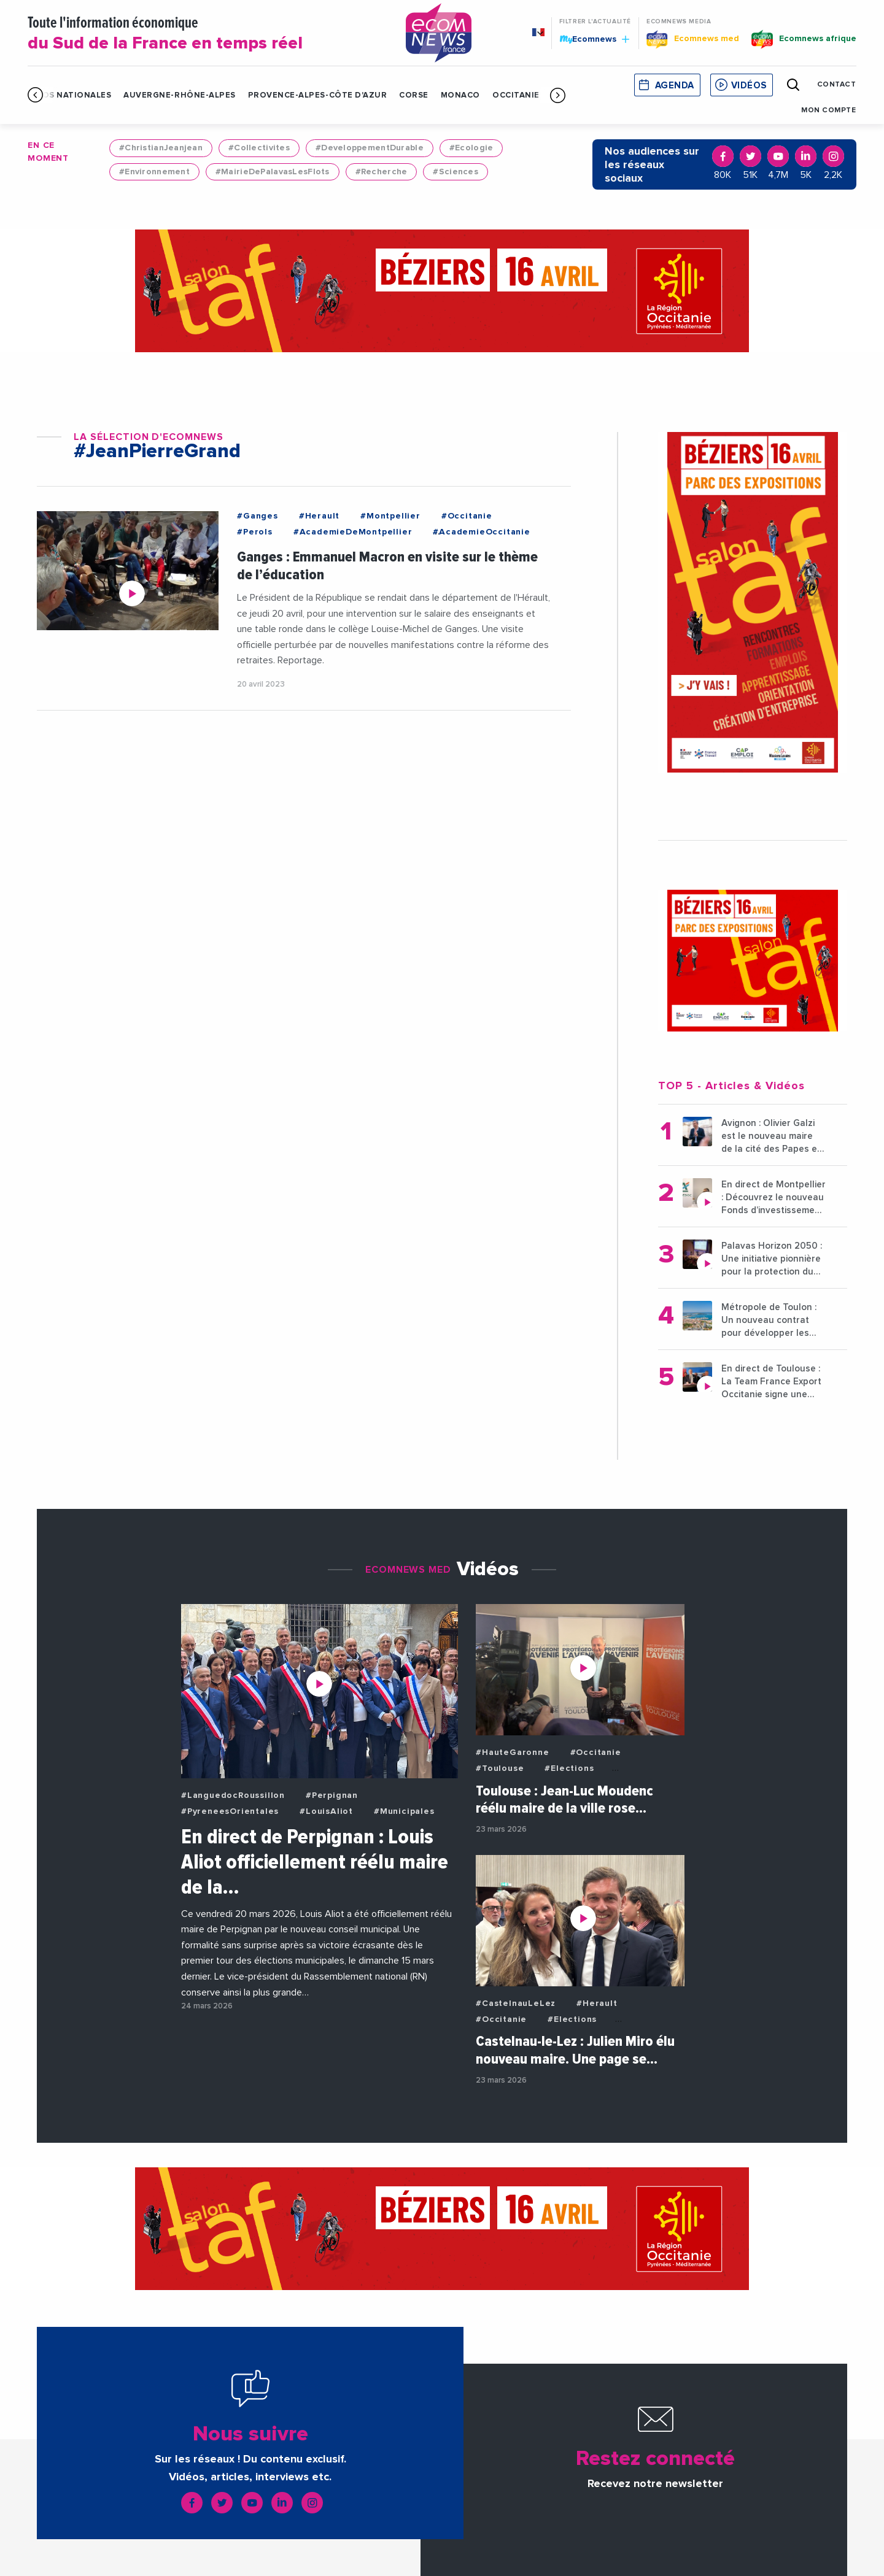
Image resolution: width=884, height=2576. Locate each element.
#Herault (319, 516)
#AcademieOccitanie (481, 532)
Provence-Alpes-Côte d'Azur (317, 95)
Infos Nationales (69, 95)
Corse (413, 95)
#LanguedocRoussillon (233, 1795)
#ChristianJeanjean (161, 148)
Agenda (674, 85)
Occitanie (516, 95)
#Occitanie (466, 516)
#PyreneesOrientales (230, 1811)
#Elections (569, 1768)
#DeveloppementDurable (370, 148)
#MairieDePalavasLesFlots (272, 172)
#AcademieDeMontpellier (353, 532)
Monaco (460, 95)
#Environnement (154, 172)
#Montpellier (390, 516)
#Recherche (381, 172)
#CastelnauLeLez (516, 2003)
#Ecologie (471, 148)
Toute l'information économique (202, 34)
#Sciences (455, 172)
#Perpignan (332, 1795)
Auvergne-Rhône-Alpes (179, 95)
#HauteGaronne (512, 1752)
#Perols (255, 532)
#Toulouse (500, 1768)
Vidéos (749, 85)
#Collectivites (259, 148)
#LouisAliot (326, 1811)
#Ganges (257, 516)
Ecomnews (594, 38)
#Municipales (404, 1811)
